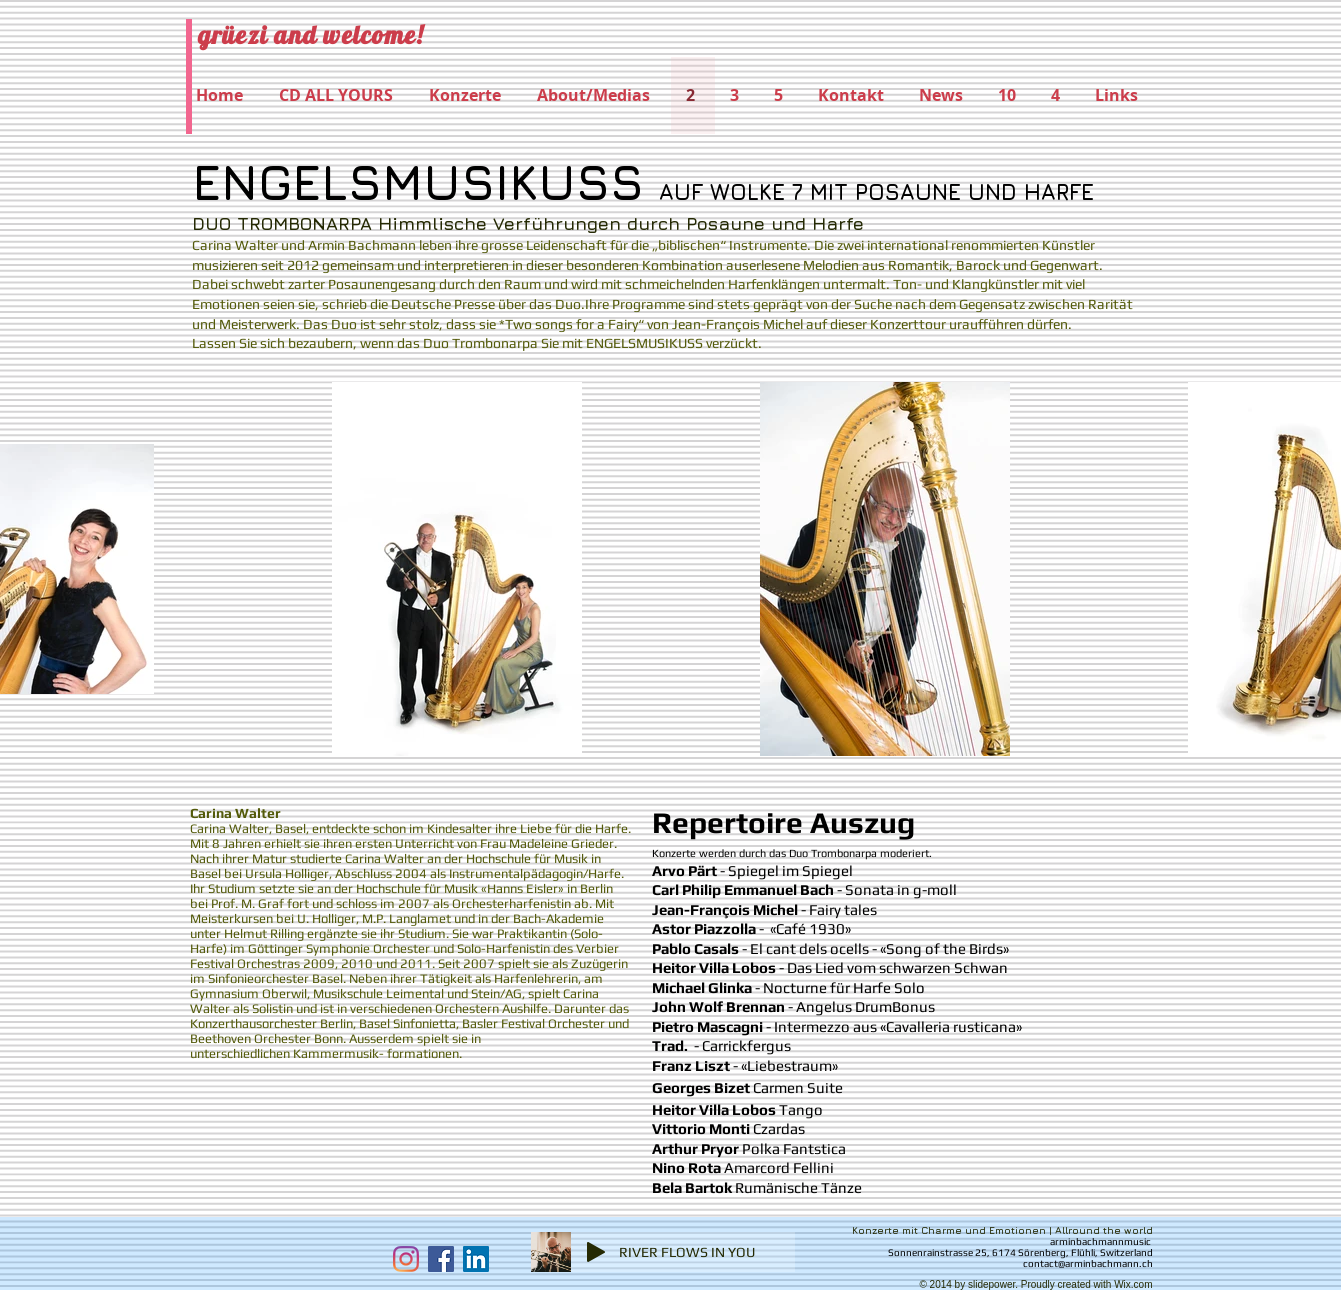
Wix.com (1133, 1284)
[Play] (596, 1252)
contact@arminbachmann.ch (1088, 1263)
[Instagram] (406, 1259)
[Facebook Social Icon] (441, 1259)
